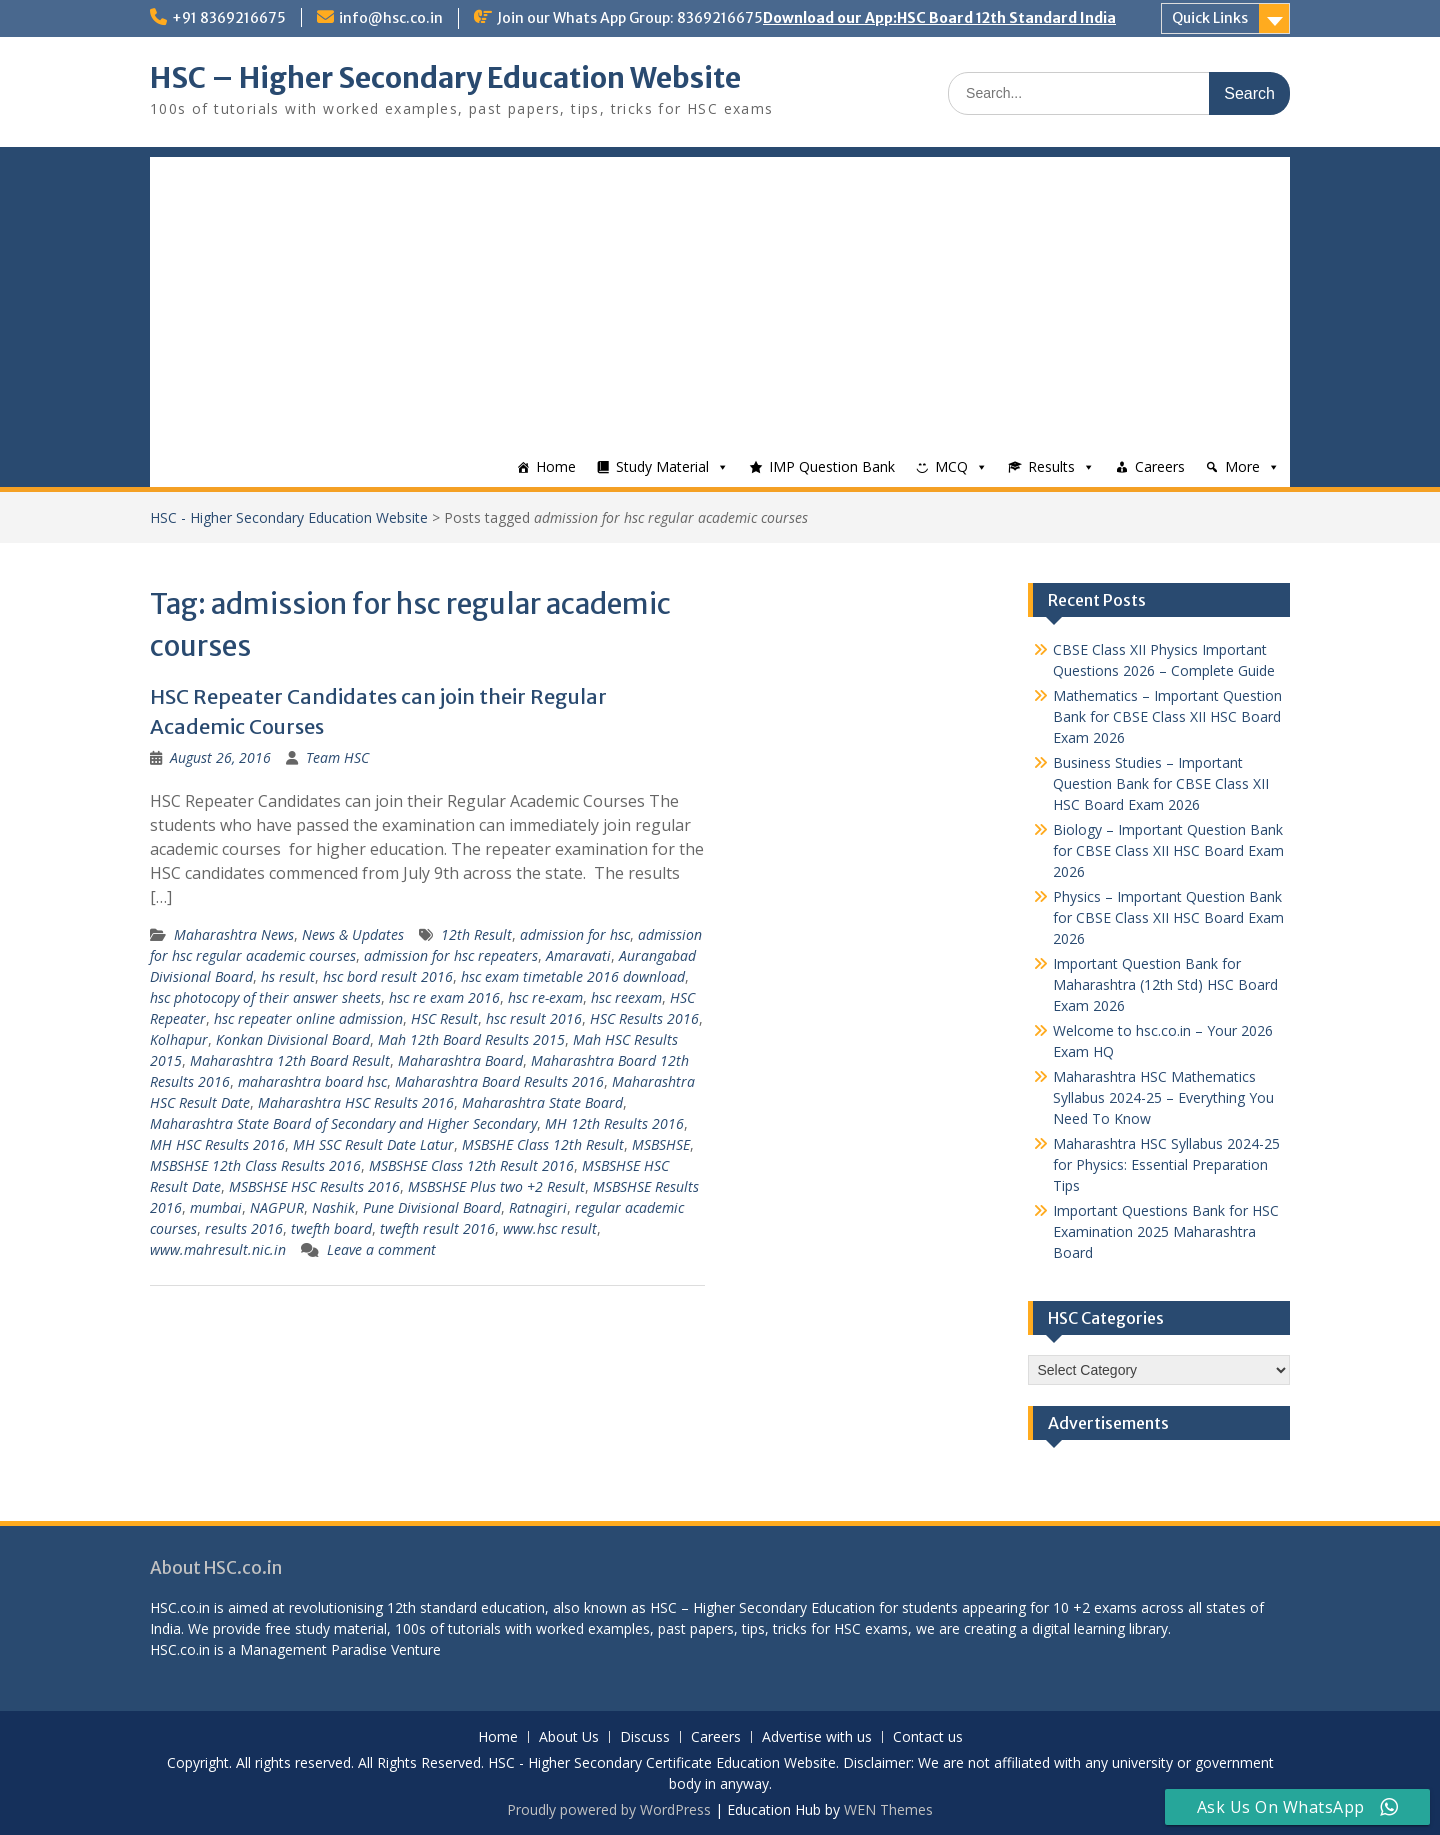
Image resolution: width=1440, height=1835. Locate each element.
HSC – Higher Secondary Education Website (445, 78)
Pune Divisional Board (432, 1207)
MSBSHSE (661, 1144)
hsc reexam (626, 997)
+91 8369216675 (229, 18)
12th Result (476, 934)
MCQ (951, 466)
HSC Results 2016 (644, 1018)
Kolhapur (179, 1039)
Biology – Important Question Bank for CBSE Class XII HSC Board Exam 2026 (1168, 850)
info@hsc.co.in (391, 18)
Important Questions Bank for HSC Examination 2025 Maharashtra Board (1166, 1231)
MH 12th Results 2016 (614, 1123)
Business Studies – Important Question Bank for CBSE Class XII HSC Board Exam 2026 (1161, 783)
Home (556, 466)
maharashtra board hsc (312, 1081)
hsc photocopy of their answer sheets (265, 997)
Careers (1160, 466)
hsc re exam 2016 (444, 997)
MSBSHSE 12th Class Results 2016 (255, 1165)
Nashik (333, 1207)
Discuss (645, 1737)
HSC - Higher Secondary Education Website (289, 517)
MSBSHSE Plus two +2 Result (496, 1186)
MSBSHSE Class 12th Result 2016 (471, 1165)
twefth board (331, 1228)
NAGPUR (277, 1207)
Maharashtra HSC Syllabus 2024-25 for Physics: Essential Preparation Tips (1166, 1164)
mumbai (216, 1207)
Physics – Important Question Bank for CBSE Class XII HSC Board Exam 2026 (1168, 917)
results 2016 (244, 1228)
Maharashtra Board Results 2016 (499, 1081)
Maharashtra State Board (542, 1102)
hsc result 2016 (534, 1018)
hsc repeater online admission (308, 1018)
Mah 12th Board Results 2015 (471, 1039)
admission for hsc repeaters (451, 955)
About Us (569, 1737)
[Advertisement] (720, 297)
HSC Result (444, 1018)
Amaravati (578, 955)
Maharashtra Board (460, 1060)
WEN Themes (888, 1809)
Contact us (928, 1737)
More (1242, 466)
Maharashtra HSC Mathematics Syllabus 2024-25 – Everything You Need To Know (1163, 1097)
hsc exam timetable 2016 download (573, 976)
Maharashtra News (234, 934)
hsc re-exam (545, 997)
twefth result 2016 (437, 1228)
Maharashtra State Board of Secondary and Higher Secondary (343, 1123)
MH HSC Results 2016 (217, 1144)
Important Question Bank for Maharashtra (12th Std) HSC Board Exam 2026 (1165, 984)
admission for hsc (575, 934)
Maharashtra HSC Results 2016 (356, 1102)
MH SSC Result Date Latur (373, 1144)
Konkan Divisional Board (293, 1039)
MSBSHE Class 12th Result (543, 1144)
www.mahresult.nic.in (218, 1249)
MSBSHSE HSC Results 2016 (314, 1186)
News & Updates (353, 934)
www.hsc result (550, 1228)
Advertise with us (817, 1737)
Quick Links (1210, 18)
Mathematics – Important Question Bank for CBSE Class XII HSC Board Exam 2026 (1167, 716)
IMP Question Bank (832, 466)
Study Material (662, 466)
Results (1051, 466)
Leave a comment (381, 1249)
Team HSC (337, 757)
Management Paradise (313, 1649)
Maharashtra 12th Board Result (290, 1060)
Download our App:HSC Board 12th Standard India (939, 18)
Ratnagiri (538, 1207)
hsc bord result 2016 (388, 976)
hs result (288, 976)
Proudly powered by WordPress (609, 1809)
